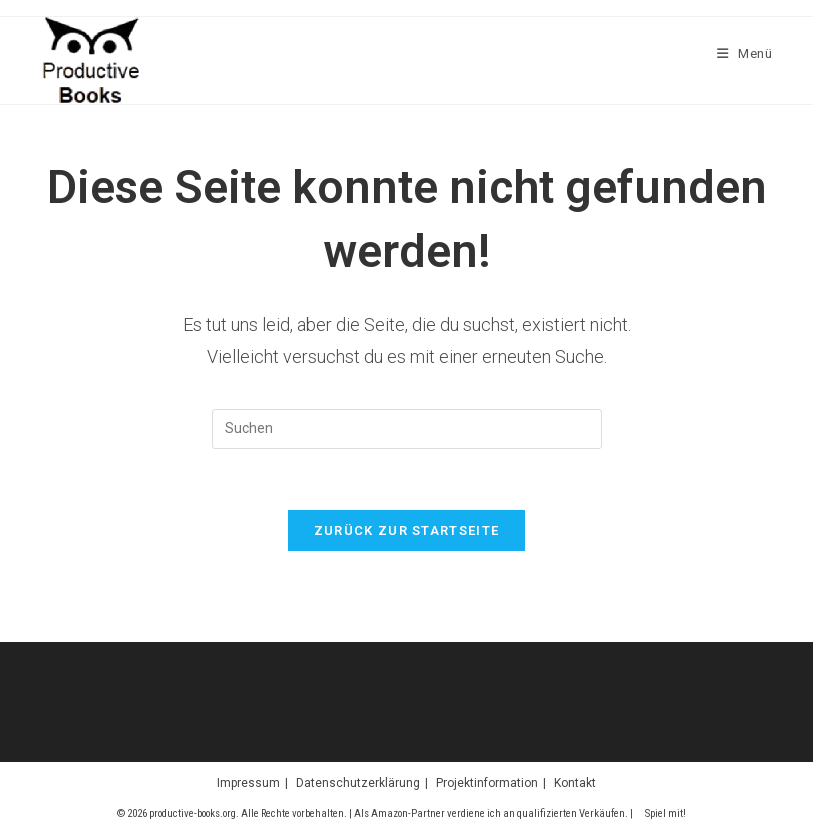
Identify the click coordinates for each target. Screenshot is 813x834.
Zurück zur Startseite (406, 530)
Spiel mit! (665, 813)
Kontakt (575, 783)
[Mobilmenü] (745, 53)
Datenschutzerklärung (358, 783)
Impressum (248, 783)
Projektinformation (487, 783)
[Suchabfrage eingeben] (407, 429)
